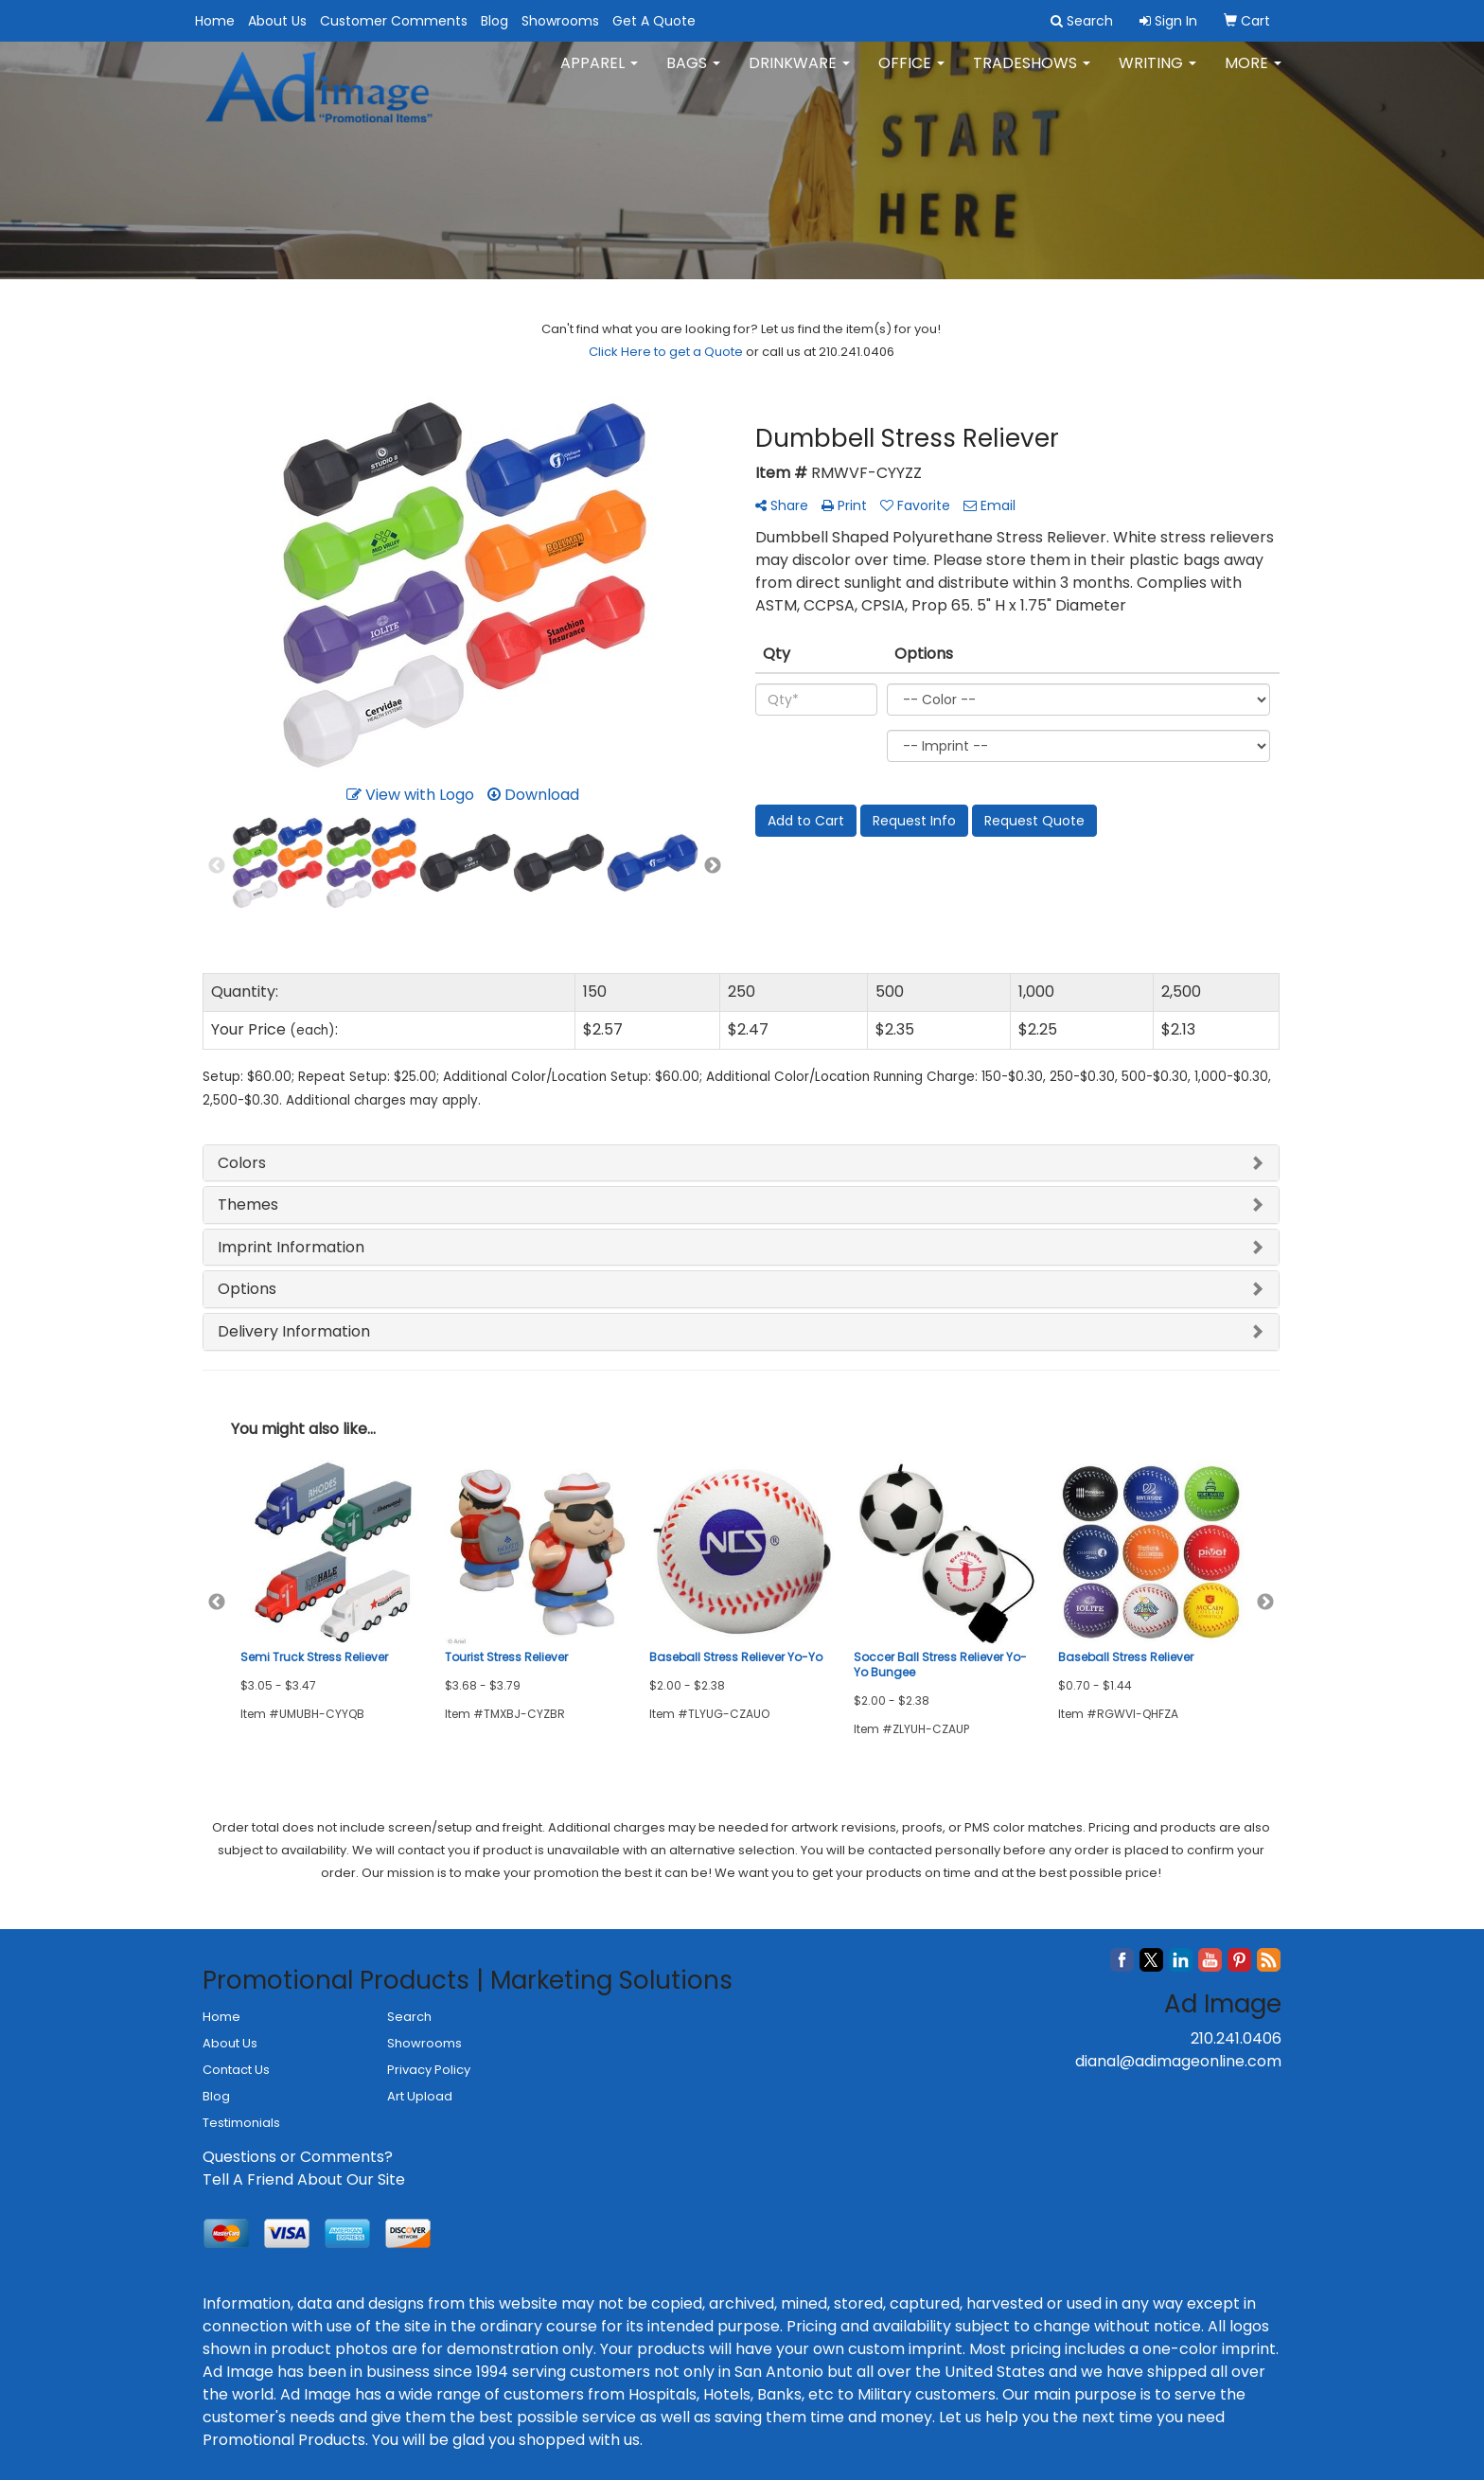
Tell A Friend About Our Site (304, 2179)
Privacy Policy (428, 2070)
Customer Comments (394, 20)
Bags (693, 75)
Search (409, 2017)
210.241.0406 (1236, 2038)
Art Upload (419, 2096)
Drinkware (799, 75)
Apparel (599, 75)
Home (215, 20)
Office (911, 75)
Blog (494, 20)
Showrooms (560, 20)
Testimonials (241, 2123)
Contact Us (236, 2070)
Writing (1157, 75)
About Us (277, 20)
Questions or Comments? (298, 2157)
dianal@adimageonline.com (1178, 2061)
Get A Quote (654, 20)
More (1253, 75)
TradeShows (1031, 75)
